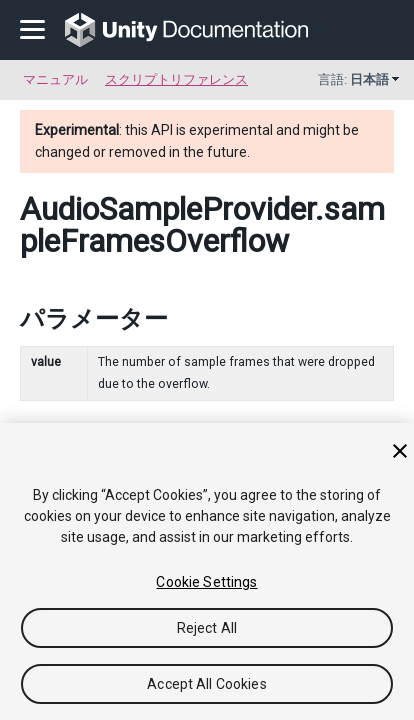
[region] (207, 571)
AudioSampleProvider (167, 209)
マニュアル (55, 79)
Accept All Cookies (207, 684)
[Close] (400, 451)
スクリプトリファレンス (176, 79)
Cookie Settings (206, 582)
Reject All (207, 628)
